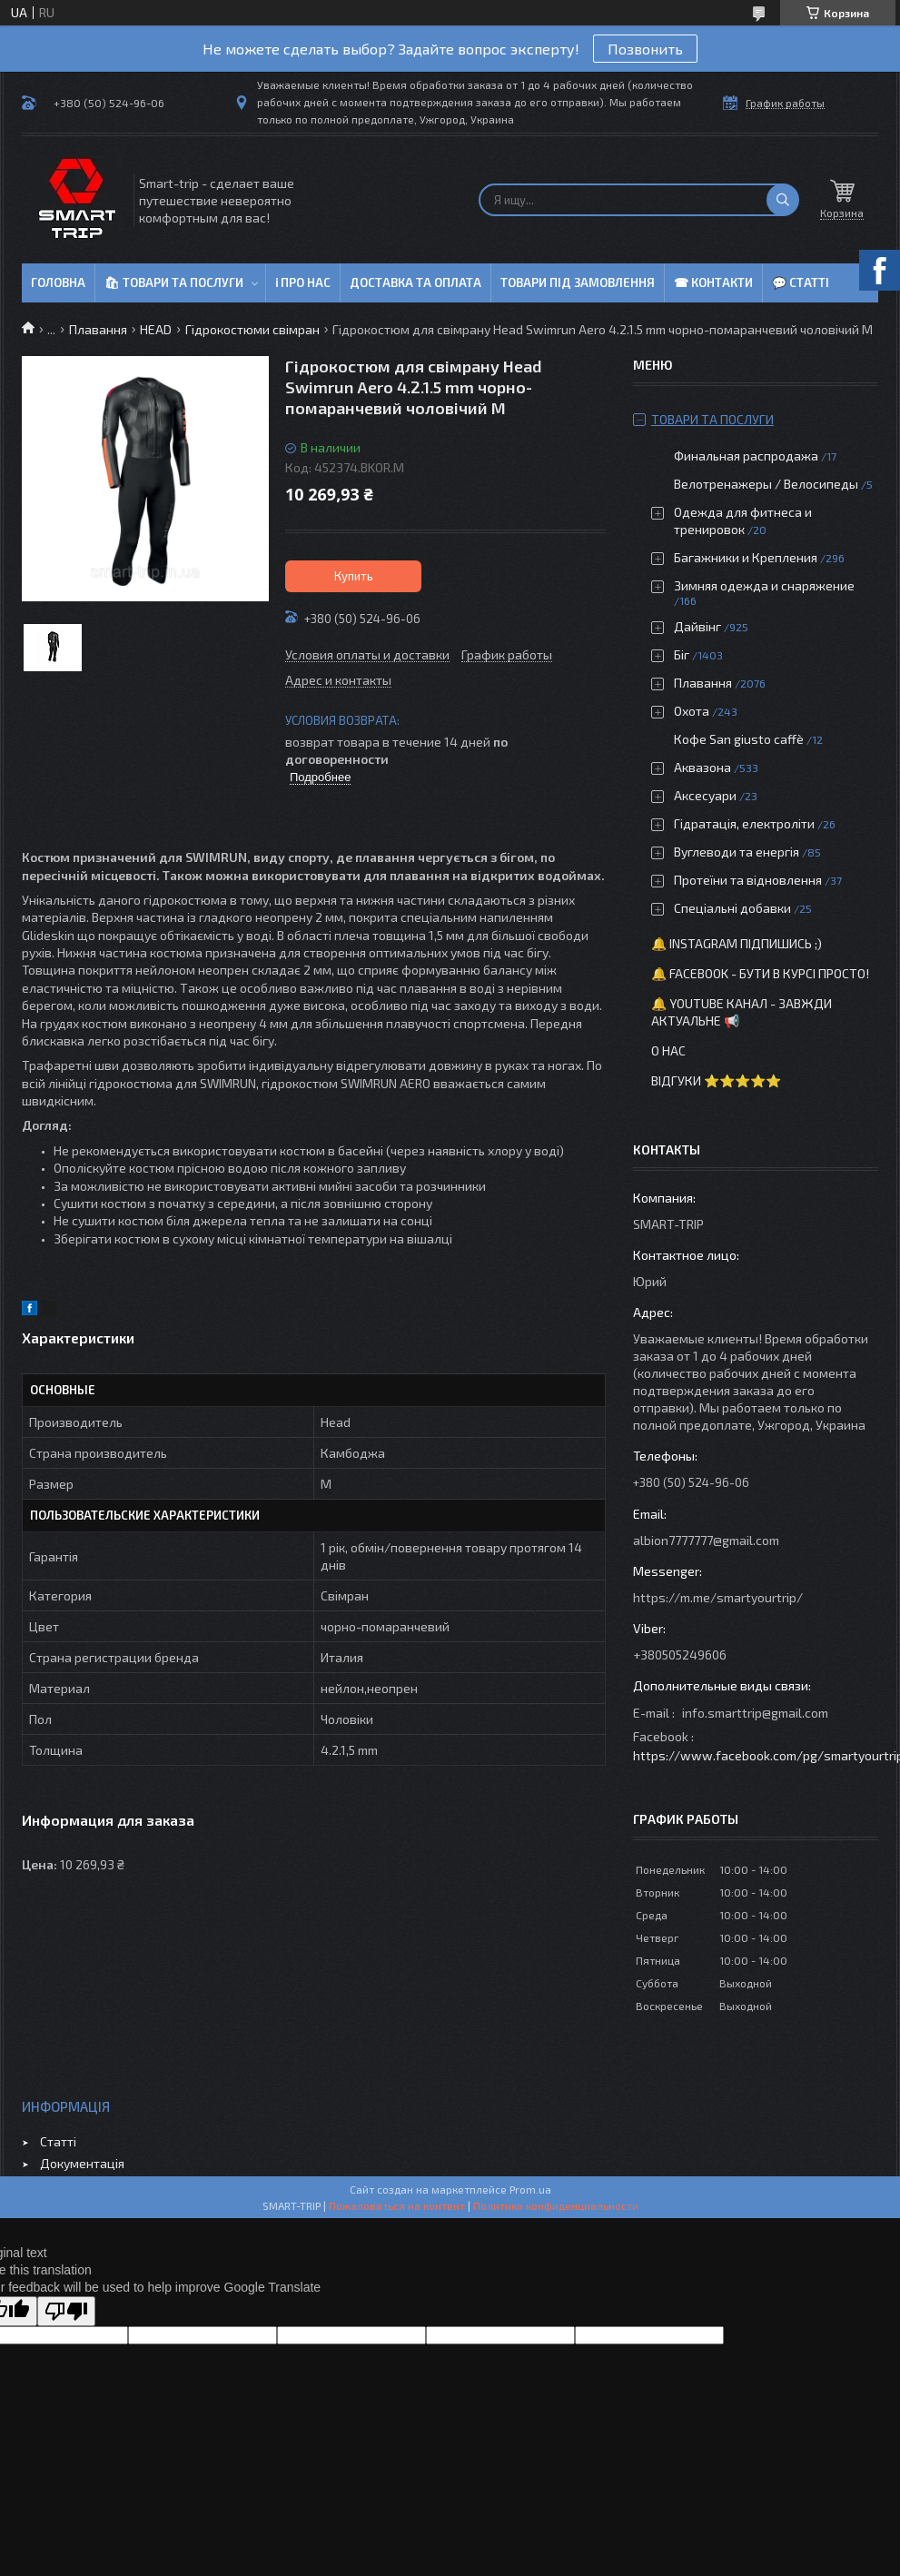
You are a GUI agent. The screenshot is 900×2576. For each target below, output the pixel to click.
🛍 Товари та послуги (173, 282)
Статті (58, 2141)
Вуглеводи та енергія (736, 851)
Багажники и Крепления (745, 557)
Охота (691, 710)
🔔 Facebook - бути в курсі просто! (760, 973)
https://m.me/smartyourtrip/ (718, 1597)
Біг (681, 654)
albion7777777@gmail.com (706, 1540)
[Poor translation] (66, 2311)
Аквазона (702, 767)
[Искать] (782, 199)
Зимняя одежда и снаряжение (764, 585)
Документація (82, 2163)
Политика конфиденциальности (555, 2205)
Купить (353, 576)
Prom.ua (530, 2189)
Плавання (98, 329)
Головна (58, 282)
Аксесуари (705, 795)
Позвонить (645, 48)
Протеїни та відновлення (748, 879)
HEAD (156, 329)
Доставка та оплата (415, 282)
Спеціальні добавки (732, 908)
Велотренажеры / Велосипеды (766, 483)
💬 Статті (800, 282)
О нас (668, 1050)
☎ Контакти (713, 282)
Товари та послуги (712, 419)
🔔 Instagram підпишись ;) (736, 943)
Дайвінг (697, 626)
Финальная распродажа (746, 455)
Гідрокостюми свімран (252, 329)
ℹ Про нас (303, 282)
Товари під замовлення (577, 282)
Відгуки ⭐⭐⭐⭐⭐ (716, 1080)
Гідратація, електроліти (744, 823)
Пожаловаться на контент (397, 2205)
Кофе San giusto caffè (739, 739)
